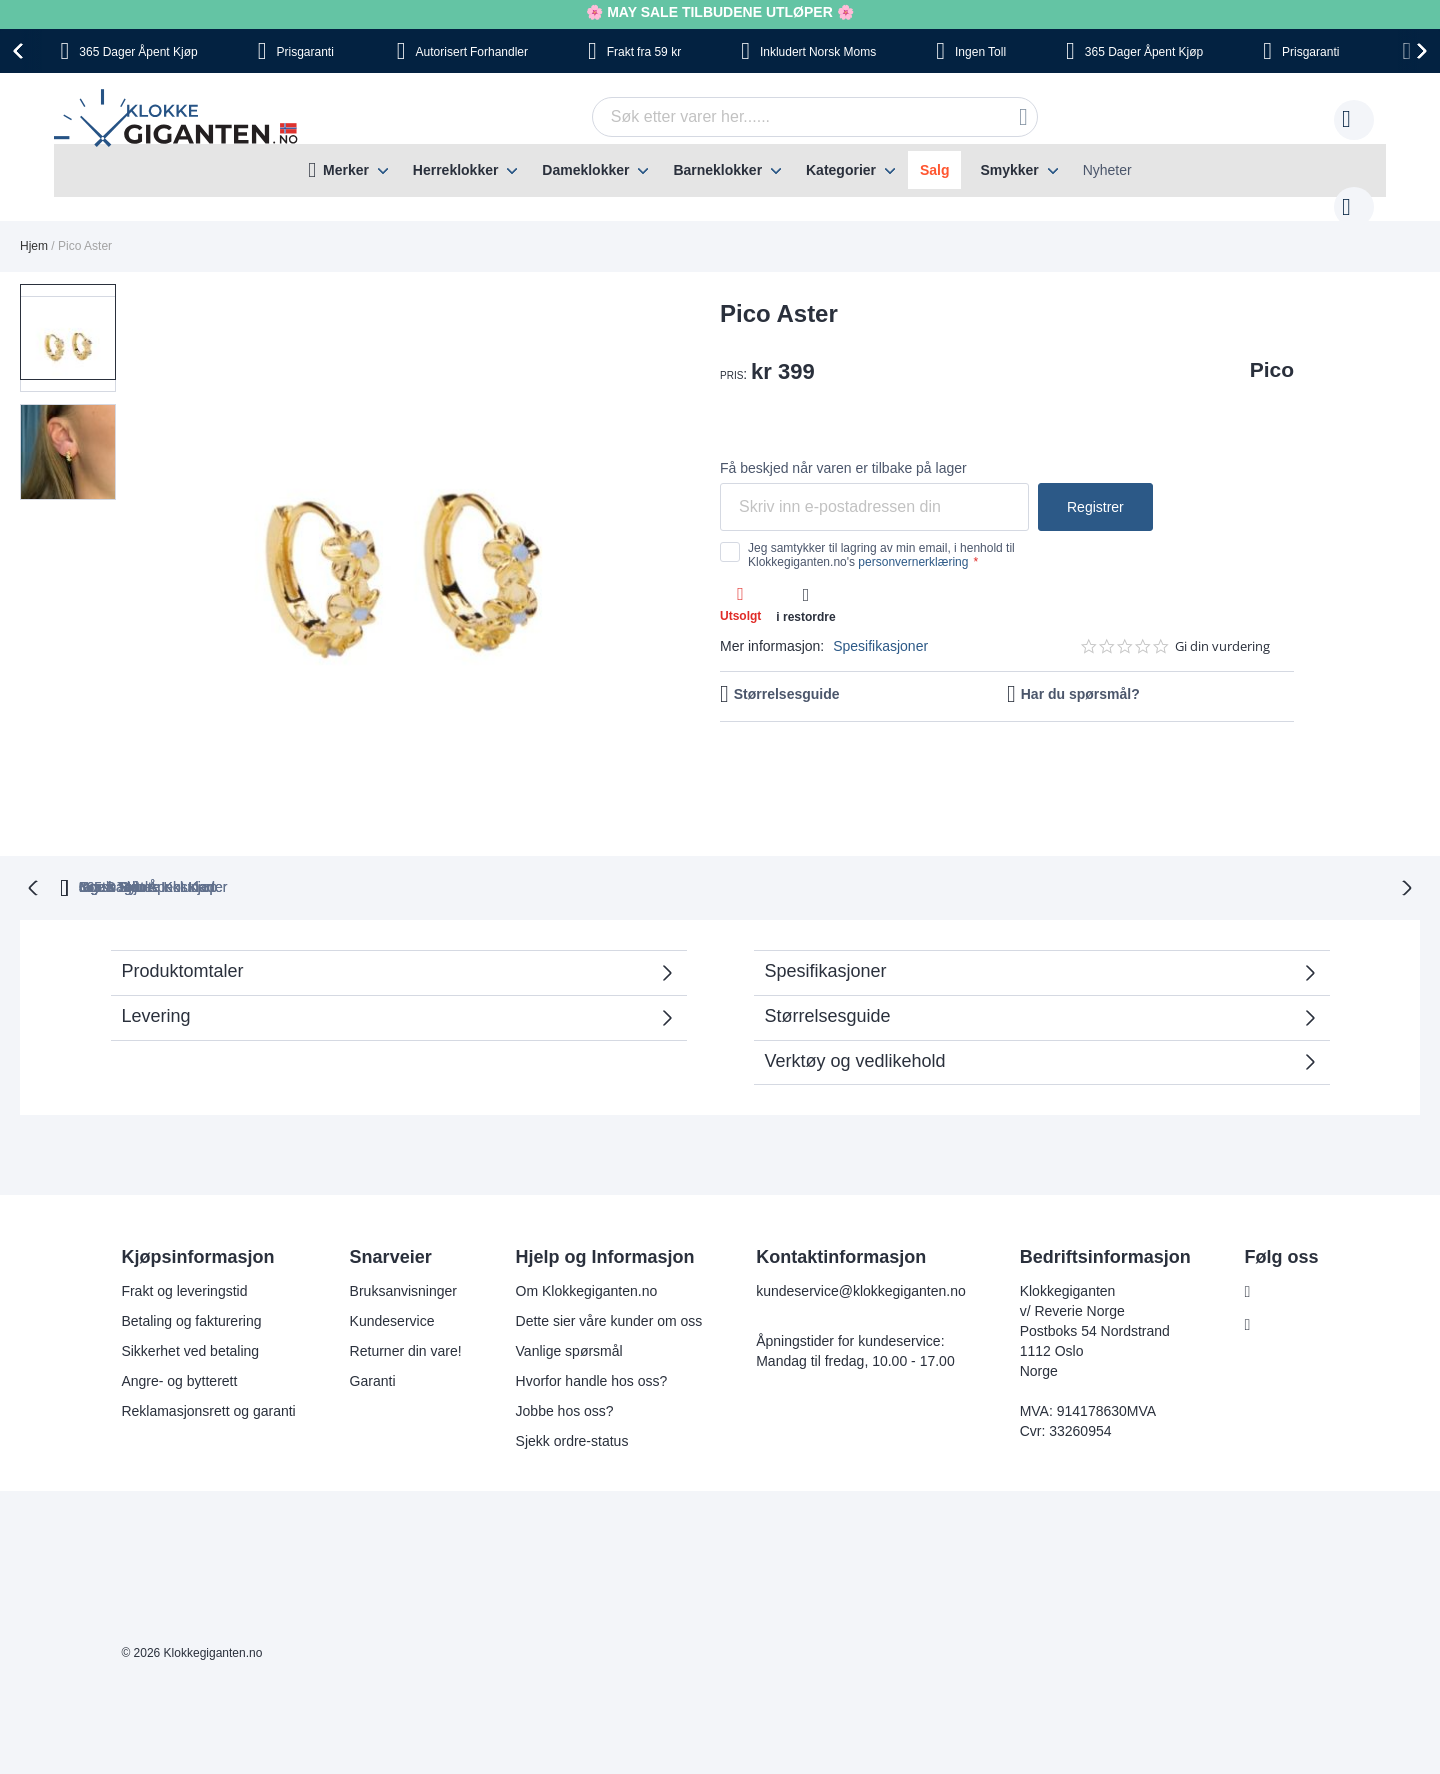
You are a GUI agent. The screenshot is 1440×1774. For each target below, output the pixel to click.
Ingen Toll (693, 845)
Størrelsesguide (787, 674)
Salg (935, 170)
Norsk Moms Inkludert (865, 845)
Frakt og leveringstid (182, 1249)
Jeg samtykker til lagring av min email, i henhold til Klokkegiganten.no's (881, 535)
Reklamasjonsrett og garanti (206, 1369)
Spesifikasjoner (880, 626)
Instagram (1289, 1283)
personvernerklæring (913, 542)
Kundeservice (390, 1279)
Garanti (371, 1339)
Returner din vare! (404, 1309)
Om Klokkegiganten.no (585, 1249)
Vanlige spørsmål (567, 1309)
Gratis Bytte (551, 845)
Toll (980, 52)
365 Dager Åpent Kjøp (371, 845)
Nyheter (1107, 170)
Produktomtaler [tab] (388, 935)
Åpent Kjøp (138, 52)
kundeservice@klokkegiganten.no (859, 1249)
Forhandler (472, 52)
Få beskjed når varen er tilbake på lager (843, 448)
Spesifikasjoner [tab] (826, 929)
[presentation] (21, 51)
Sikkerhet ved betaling (188, 1309)
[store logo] (179, 121)
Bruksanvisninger (401, 1249)
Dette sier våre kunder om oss (607, 1279)
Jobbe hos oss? (563, 1369)
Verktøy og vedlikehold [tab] (855, 1019)
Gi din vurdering (1222, 626)
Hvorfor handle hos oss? (590, 1339)
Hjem (34, 226)
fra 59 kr (644, 52)
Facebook (1288, 1250)
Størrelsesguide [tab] (828, 974)
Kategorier (841, 170)
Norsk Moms (818, 52)
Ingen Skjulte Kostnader (1082, 845)
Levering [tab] (156, 974)
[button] (68, 414)
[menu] (720, 170)
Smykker (1009, 170)
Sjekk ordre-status (570, 1399)
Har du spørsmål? (1080, 674)
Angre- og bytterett (177, 1339)
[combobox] (784, 117)
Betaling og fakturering (189, 1279)
